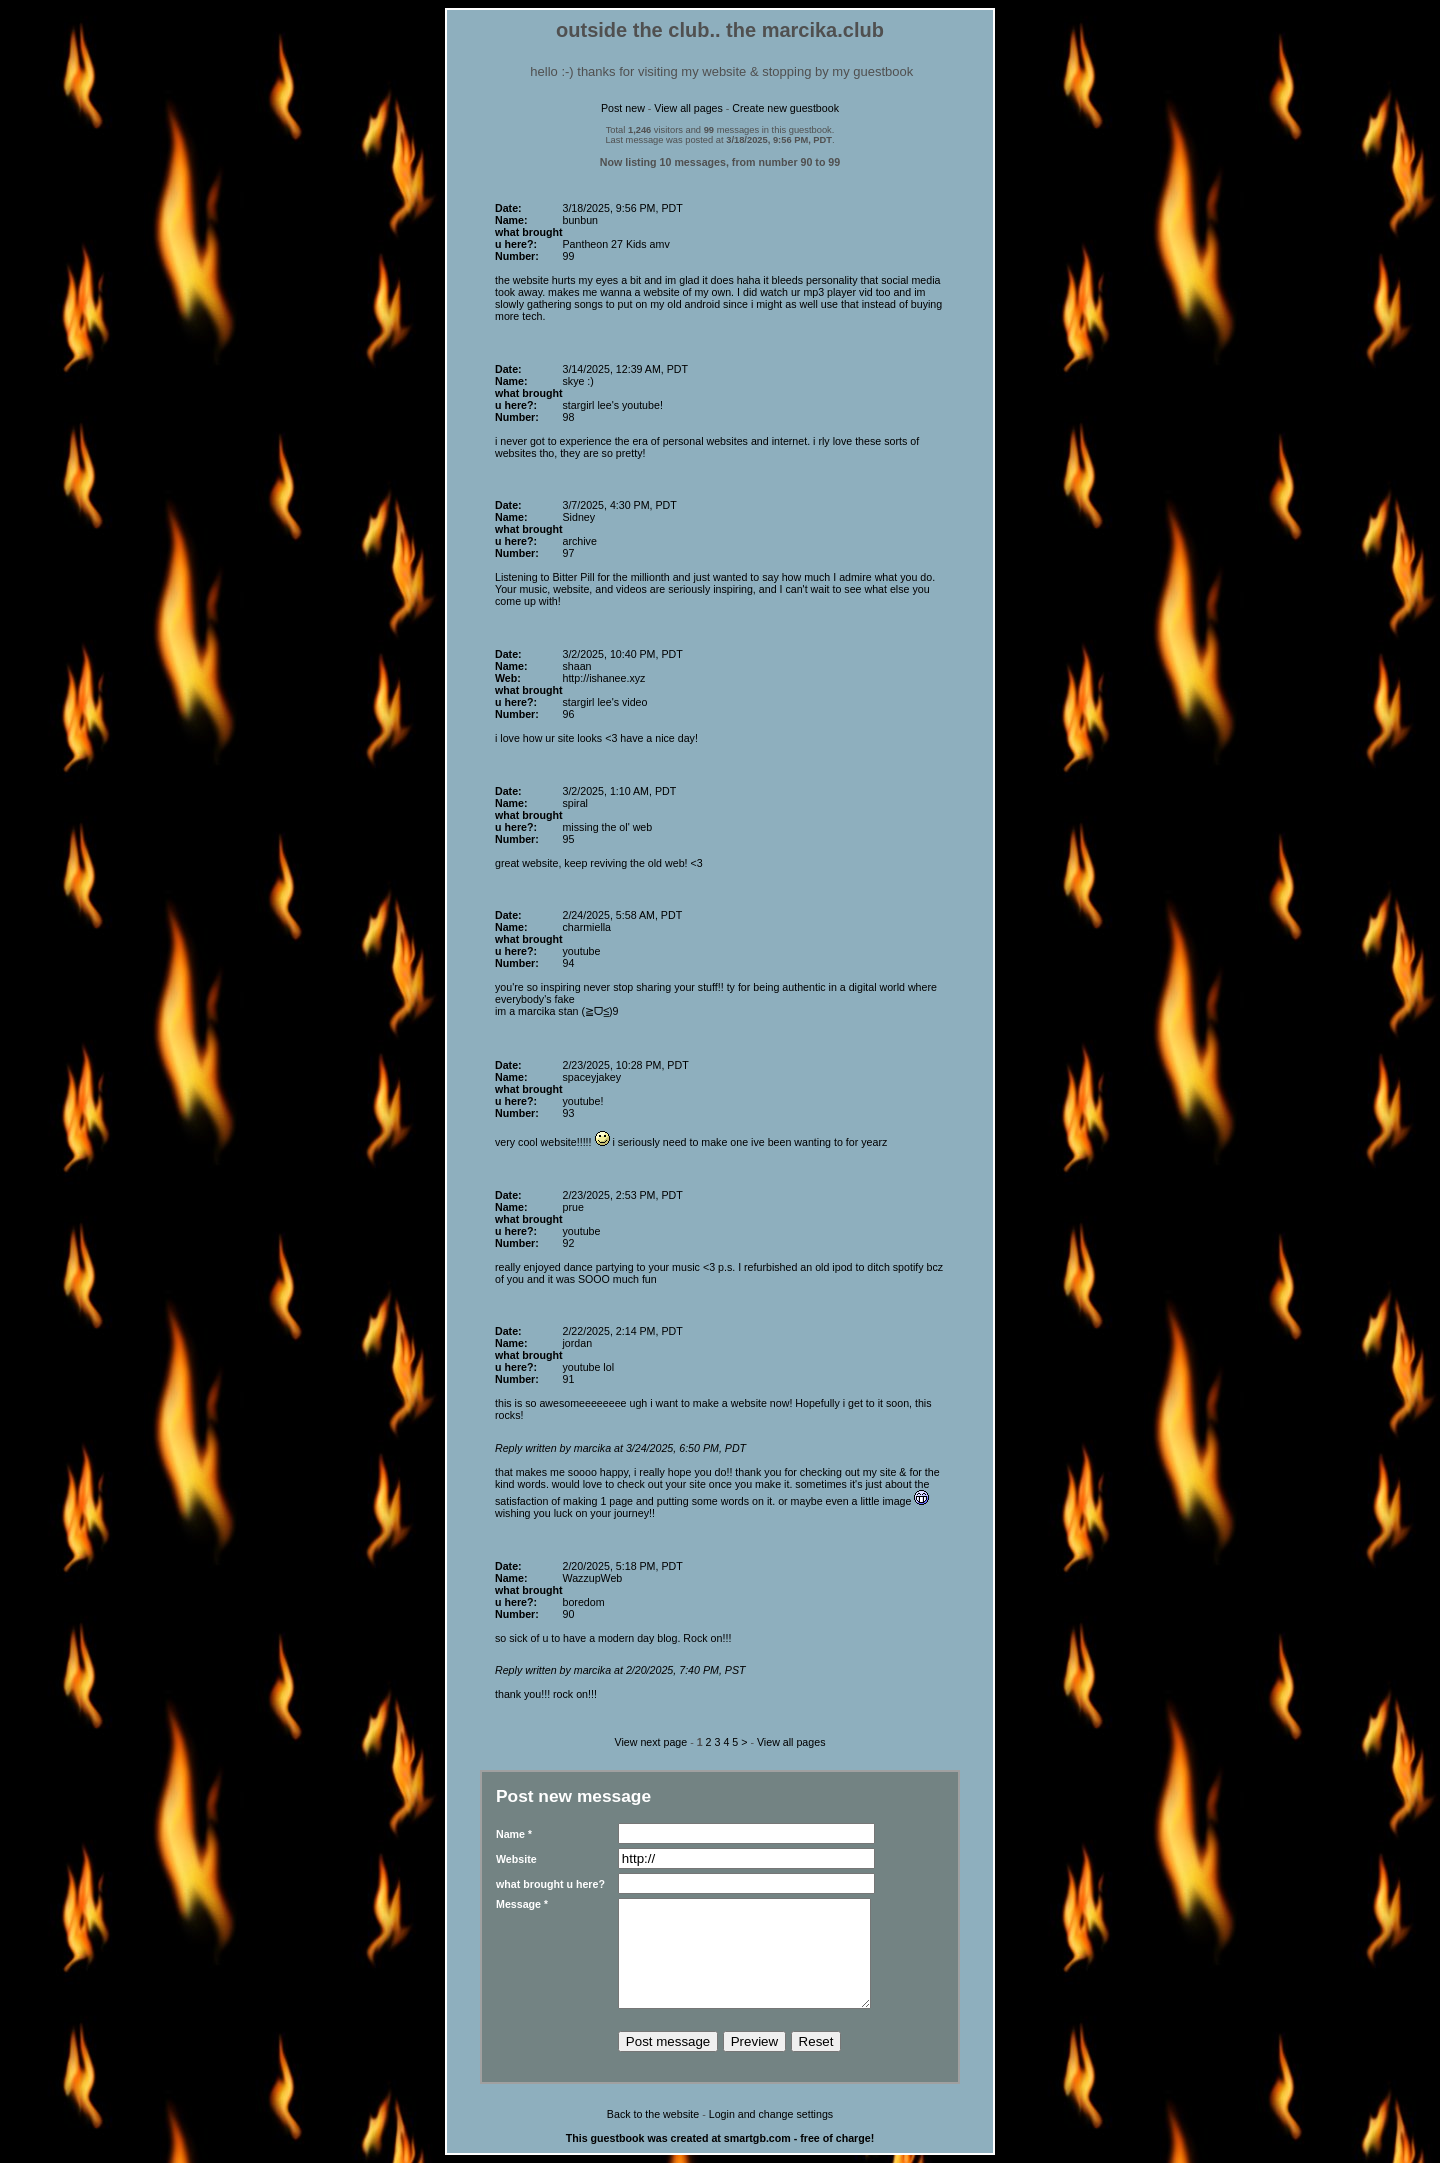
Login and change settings (771, 2114)
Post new (623, 108)
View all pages (688, 108)
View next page (651, 1742)
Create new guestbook (785, 108)
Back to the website (653, 2114)
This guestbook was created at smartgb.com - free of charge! (720, 2138)
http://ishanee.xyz (603, 678)
